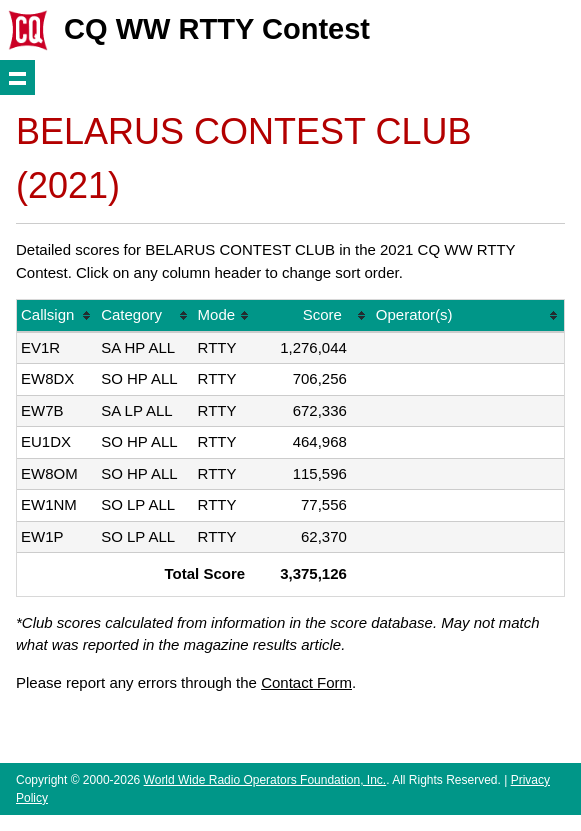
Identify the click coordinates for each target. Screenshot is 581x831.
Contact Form (306, 682)
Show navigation (17, 77)
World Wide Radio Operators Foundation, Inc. (265, 780)
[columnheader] (57, 316)
